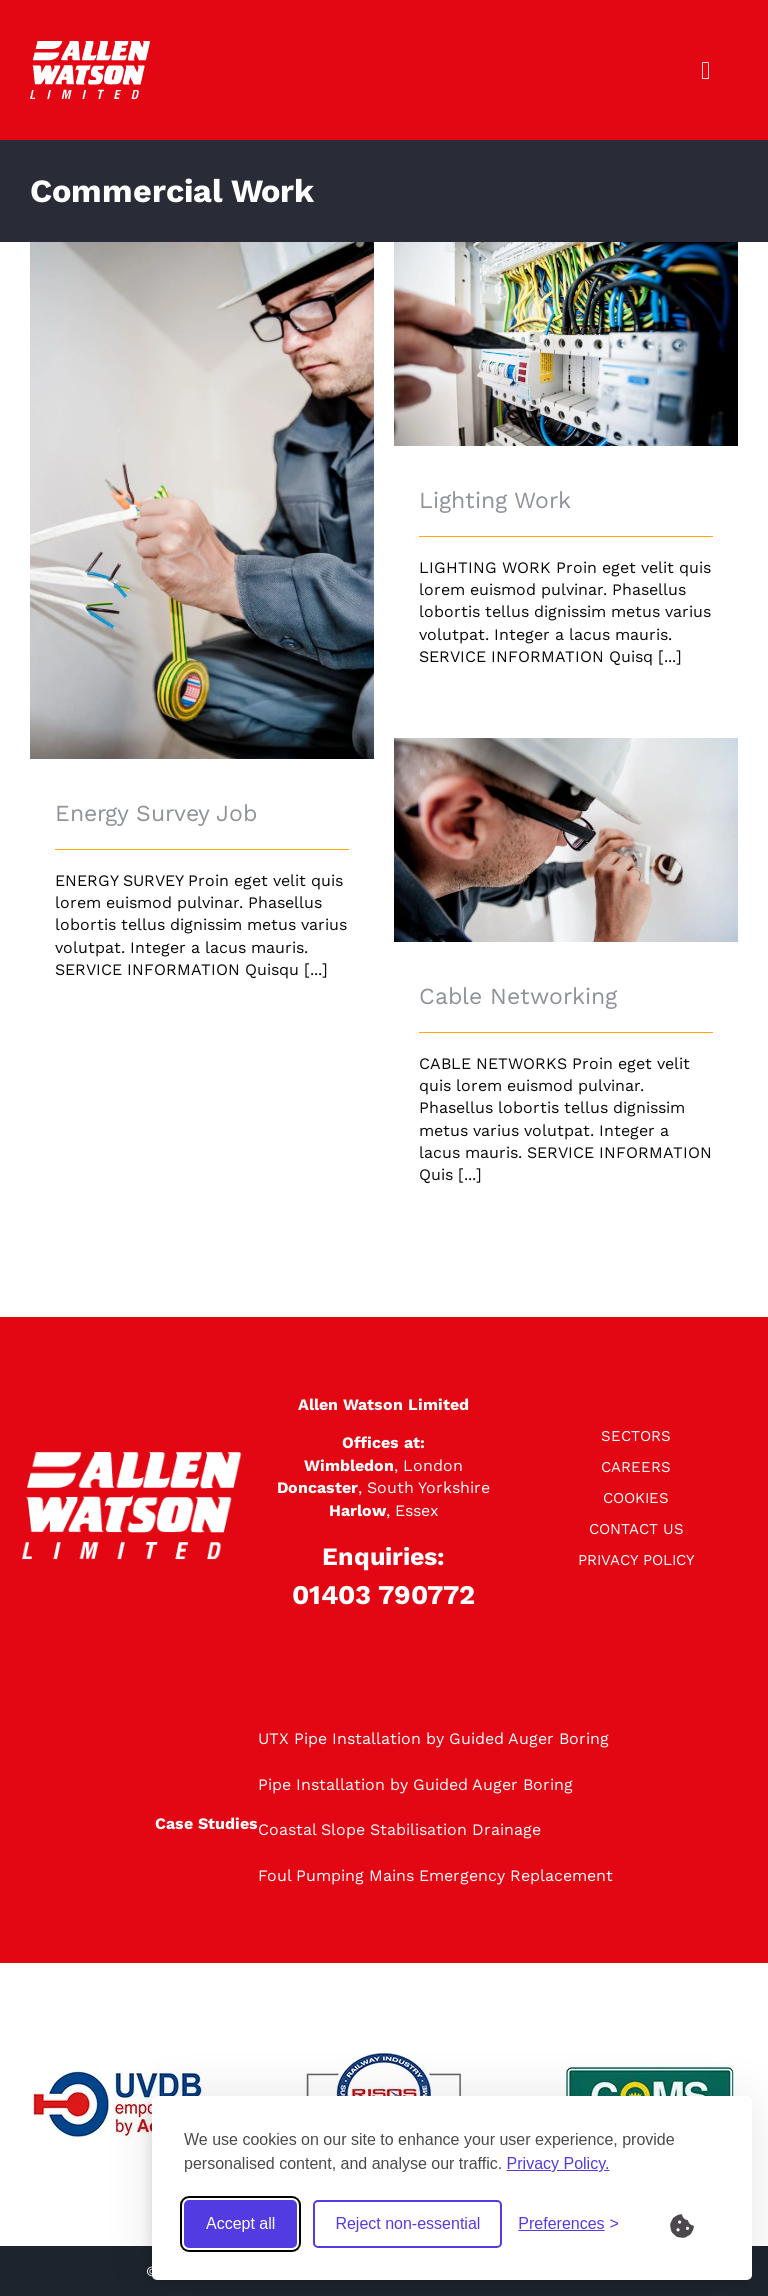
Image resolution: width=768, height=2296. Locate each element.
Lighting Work (495, 500)
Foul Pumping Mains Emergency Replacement (435, 1875)
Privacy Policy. (558, 2163)
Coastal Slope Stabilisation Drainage (399, 1829)
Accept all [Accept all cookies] (240, 2223)
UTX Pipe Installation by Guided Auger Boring (433, 1738)
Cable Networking (518, 996)
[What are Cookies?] (695, 2224)
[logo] (90, 48)
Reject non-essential (407, 2223)
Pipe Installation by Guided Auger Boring (415, 1784)
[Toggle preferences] (568, 2224)
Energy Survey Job (156, 813)
